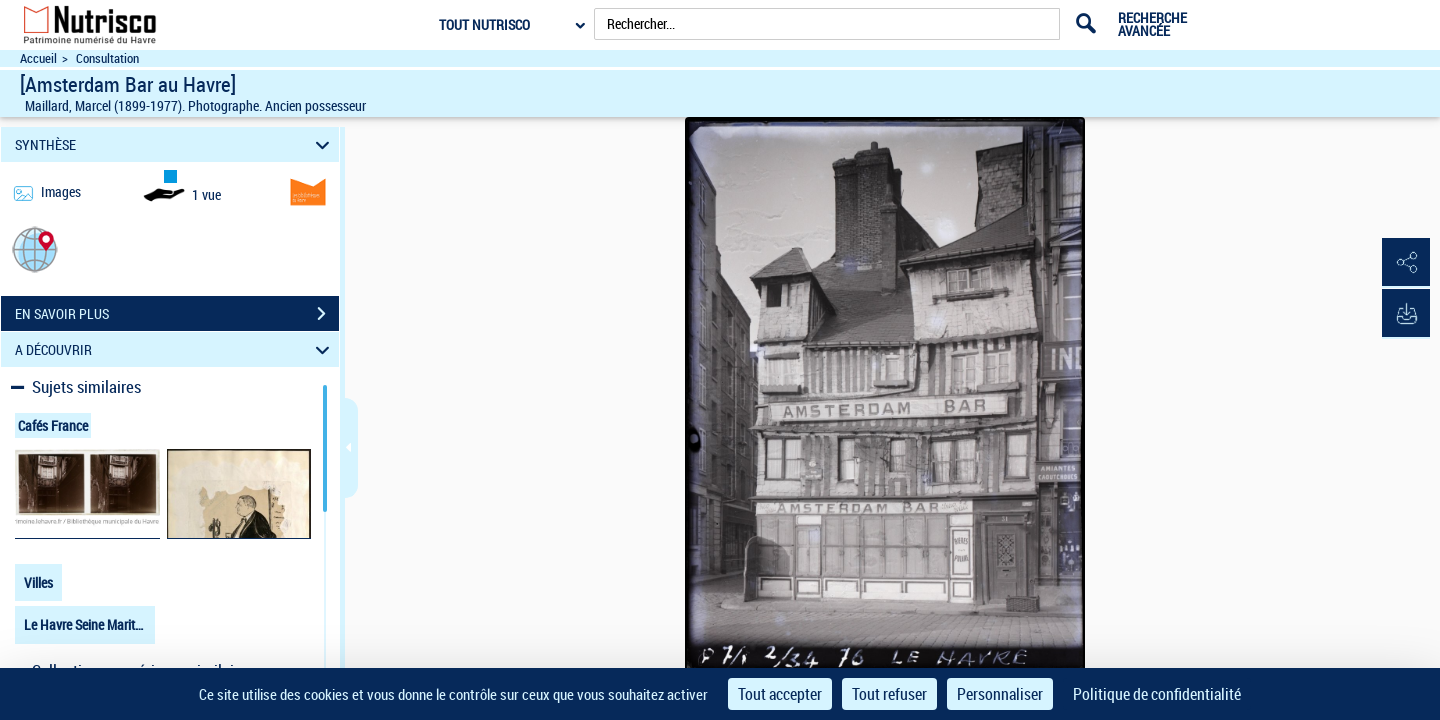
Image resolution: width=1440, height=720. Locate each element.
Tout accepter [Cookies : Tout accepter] (780, 694)
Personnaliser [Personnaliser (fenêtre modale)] (1000, 694)
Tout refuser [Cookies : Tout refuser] (889, 694)
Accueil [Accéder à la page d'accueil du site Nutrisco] (38, 58)
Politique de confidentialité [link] (1157, 694)
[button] (35, 248)
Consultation (107, 58)
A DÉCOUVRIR (175, 349)
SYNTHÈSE (175, 144)
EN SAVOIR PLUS (177, 314)
